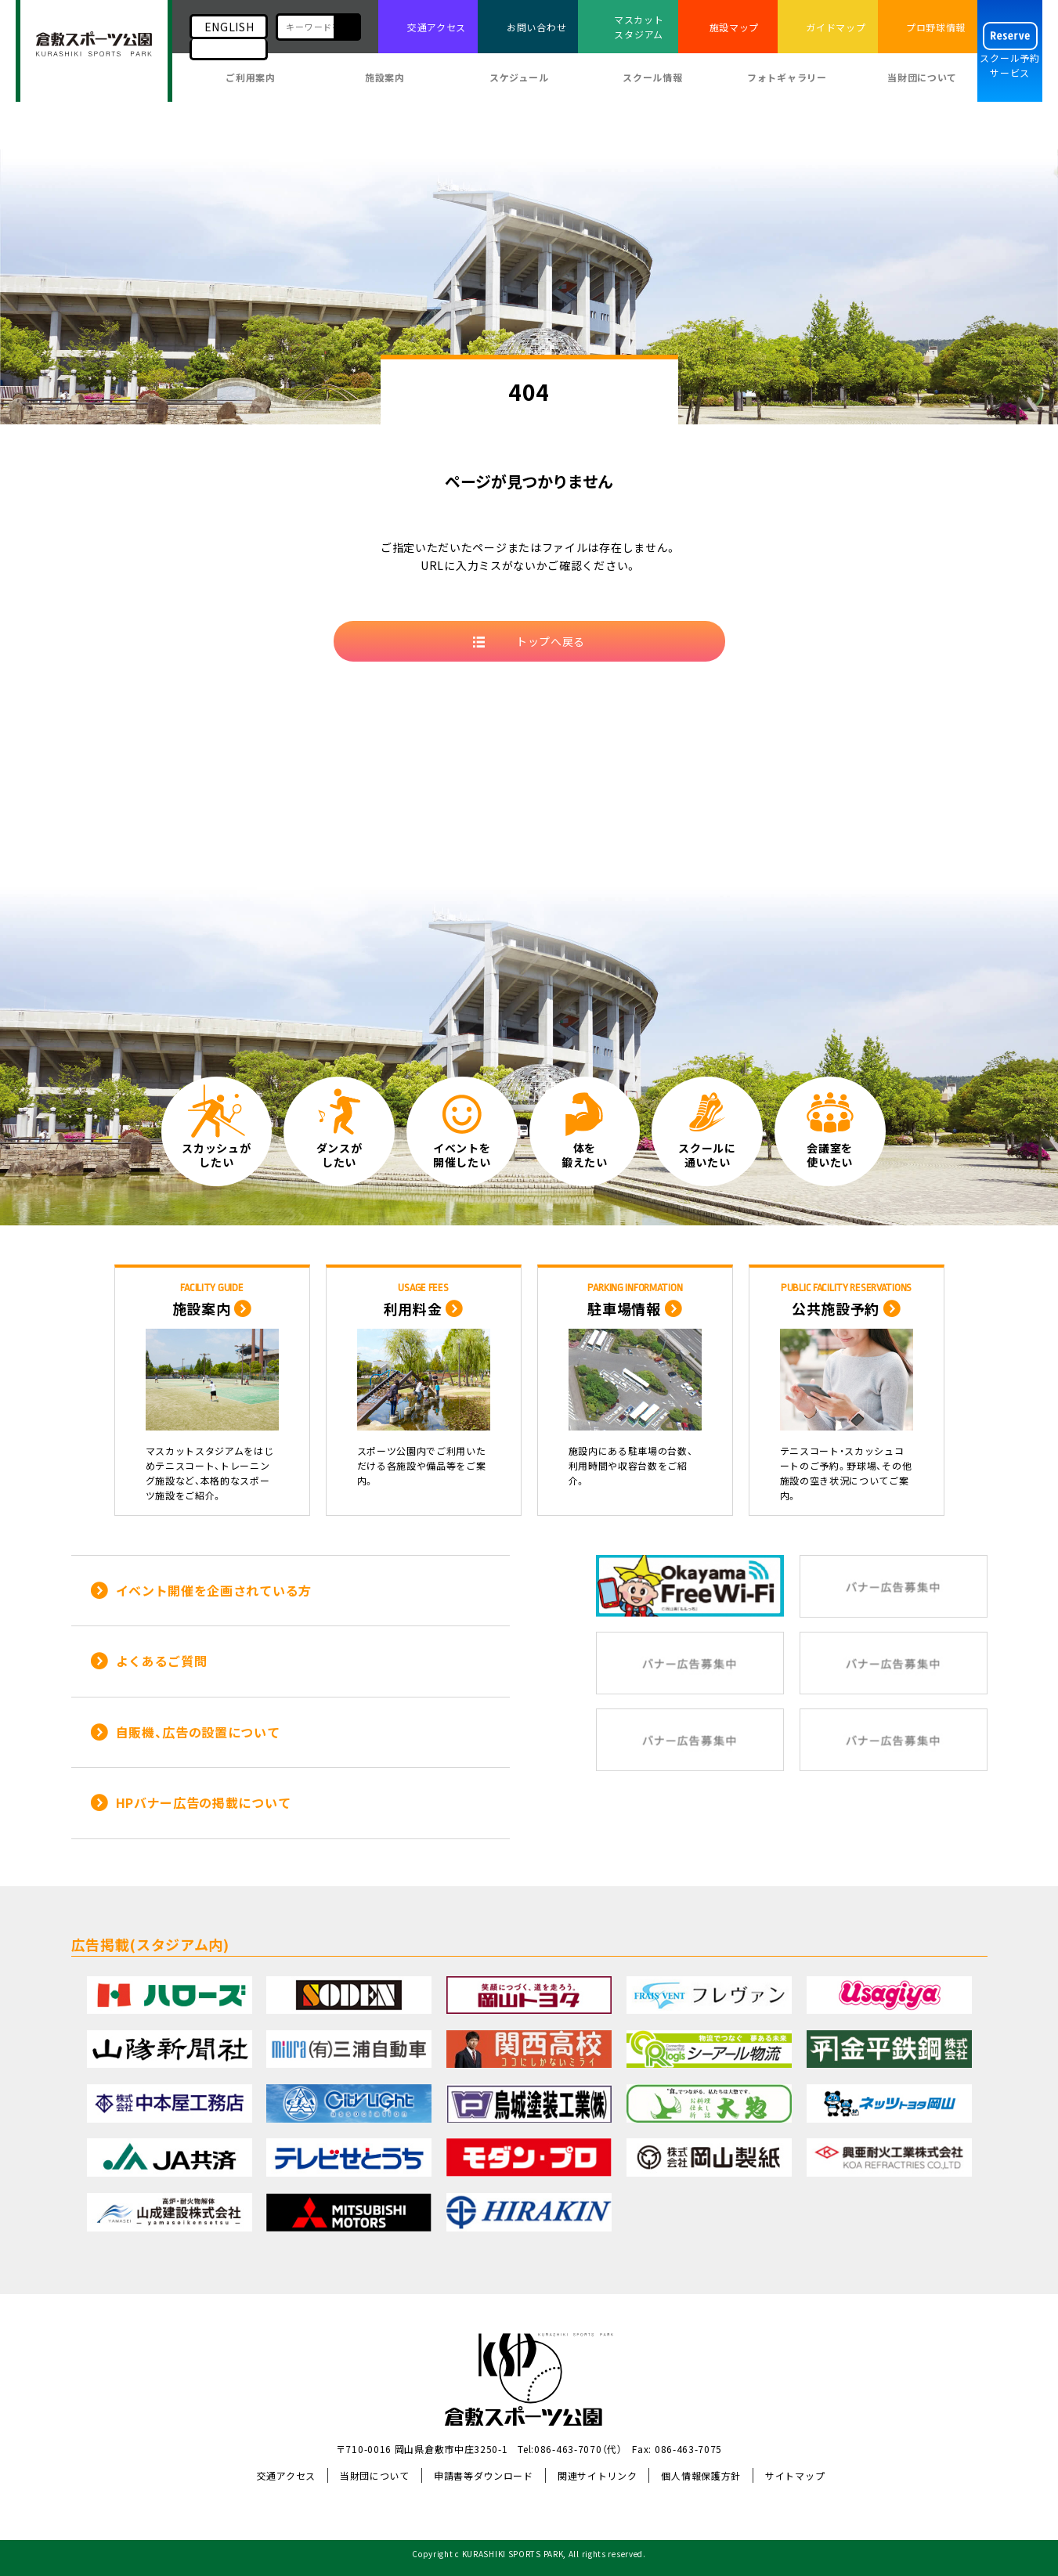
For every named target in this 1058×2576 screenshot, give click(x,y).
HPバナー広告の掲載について (203, 1802)
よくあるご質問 (162, 1660)
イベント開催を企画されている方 (214, 1590)
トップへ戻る (550, 641)
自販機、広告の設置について (198, 1732)
